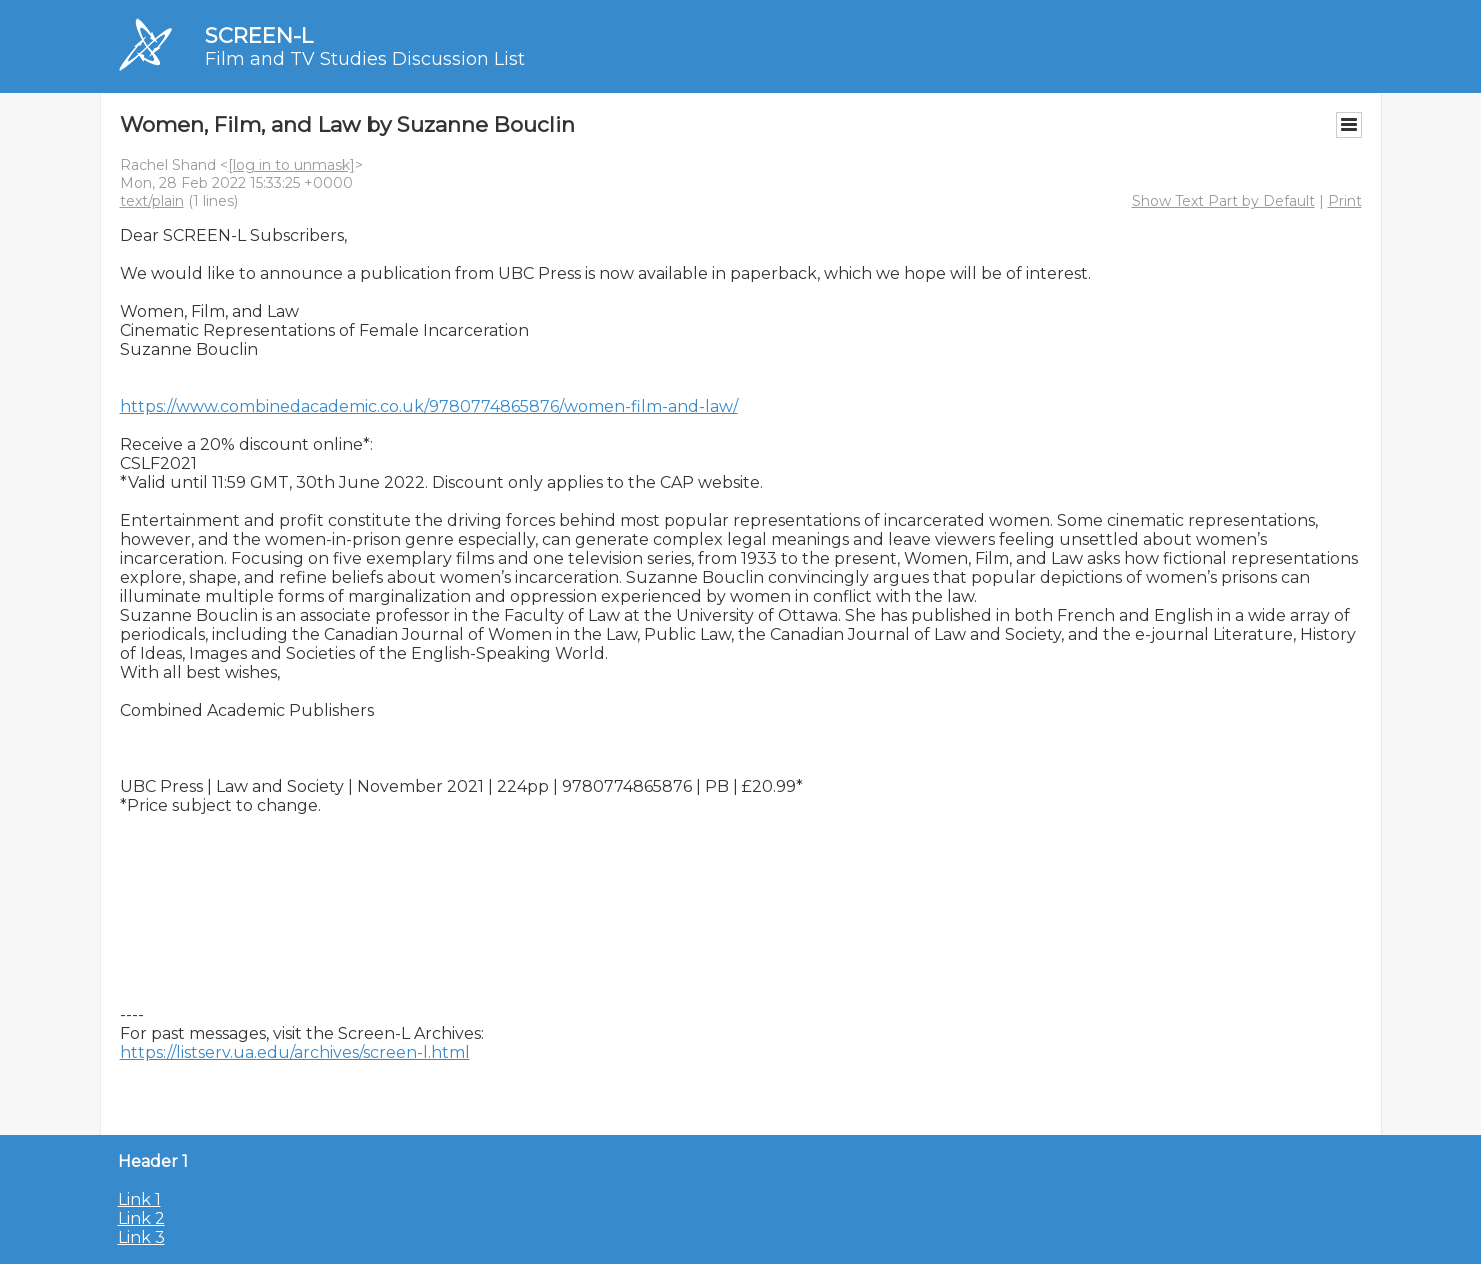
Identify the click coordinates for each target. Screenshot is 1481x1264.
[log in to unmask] (291, 165)
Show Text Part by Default (1223, 201)
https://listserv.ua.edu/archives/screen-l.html (295, 1052)
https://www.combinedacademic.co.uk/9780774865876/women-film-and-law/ (429, 406)
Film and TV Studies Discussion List (365, 59)
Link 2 (141, 1218)
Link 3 (141, 1237)
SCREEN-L (259, 35)
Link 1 (139, 1199)
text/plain (152, 201)
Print (1345, 201)
